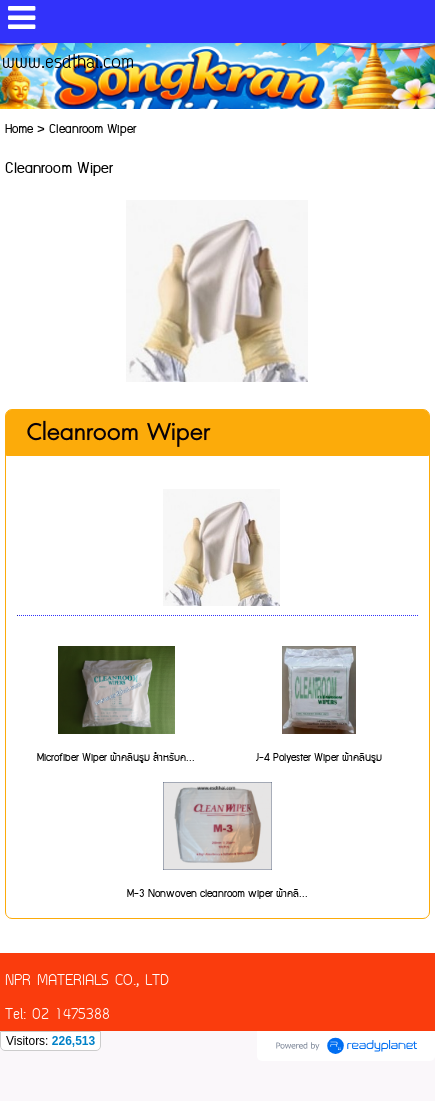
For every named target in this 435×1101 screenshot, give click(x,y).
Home (19, 129)
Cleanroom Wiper (118, 433)
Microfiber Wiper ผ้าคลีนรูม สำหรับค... (116, 758)
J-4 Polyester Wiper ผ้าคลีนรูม (319, 758)
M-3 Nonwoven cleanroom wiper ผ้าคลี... (217, 894)
